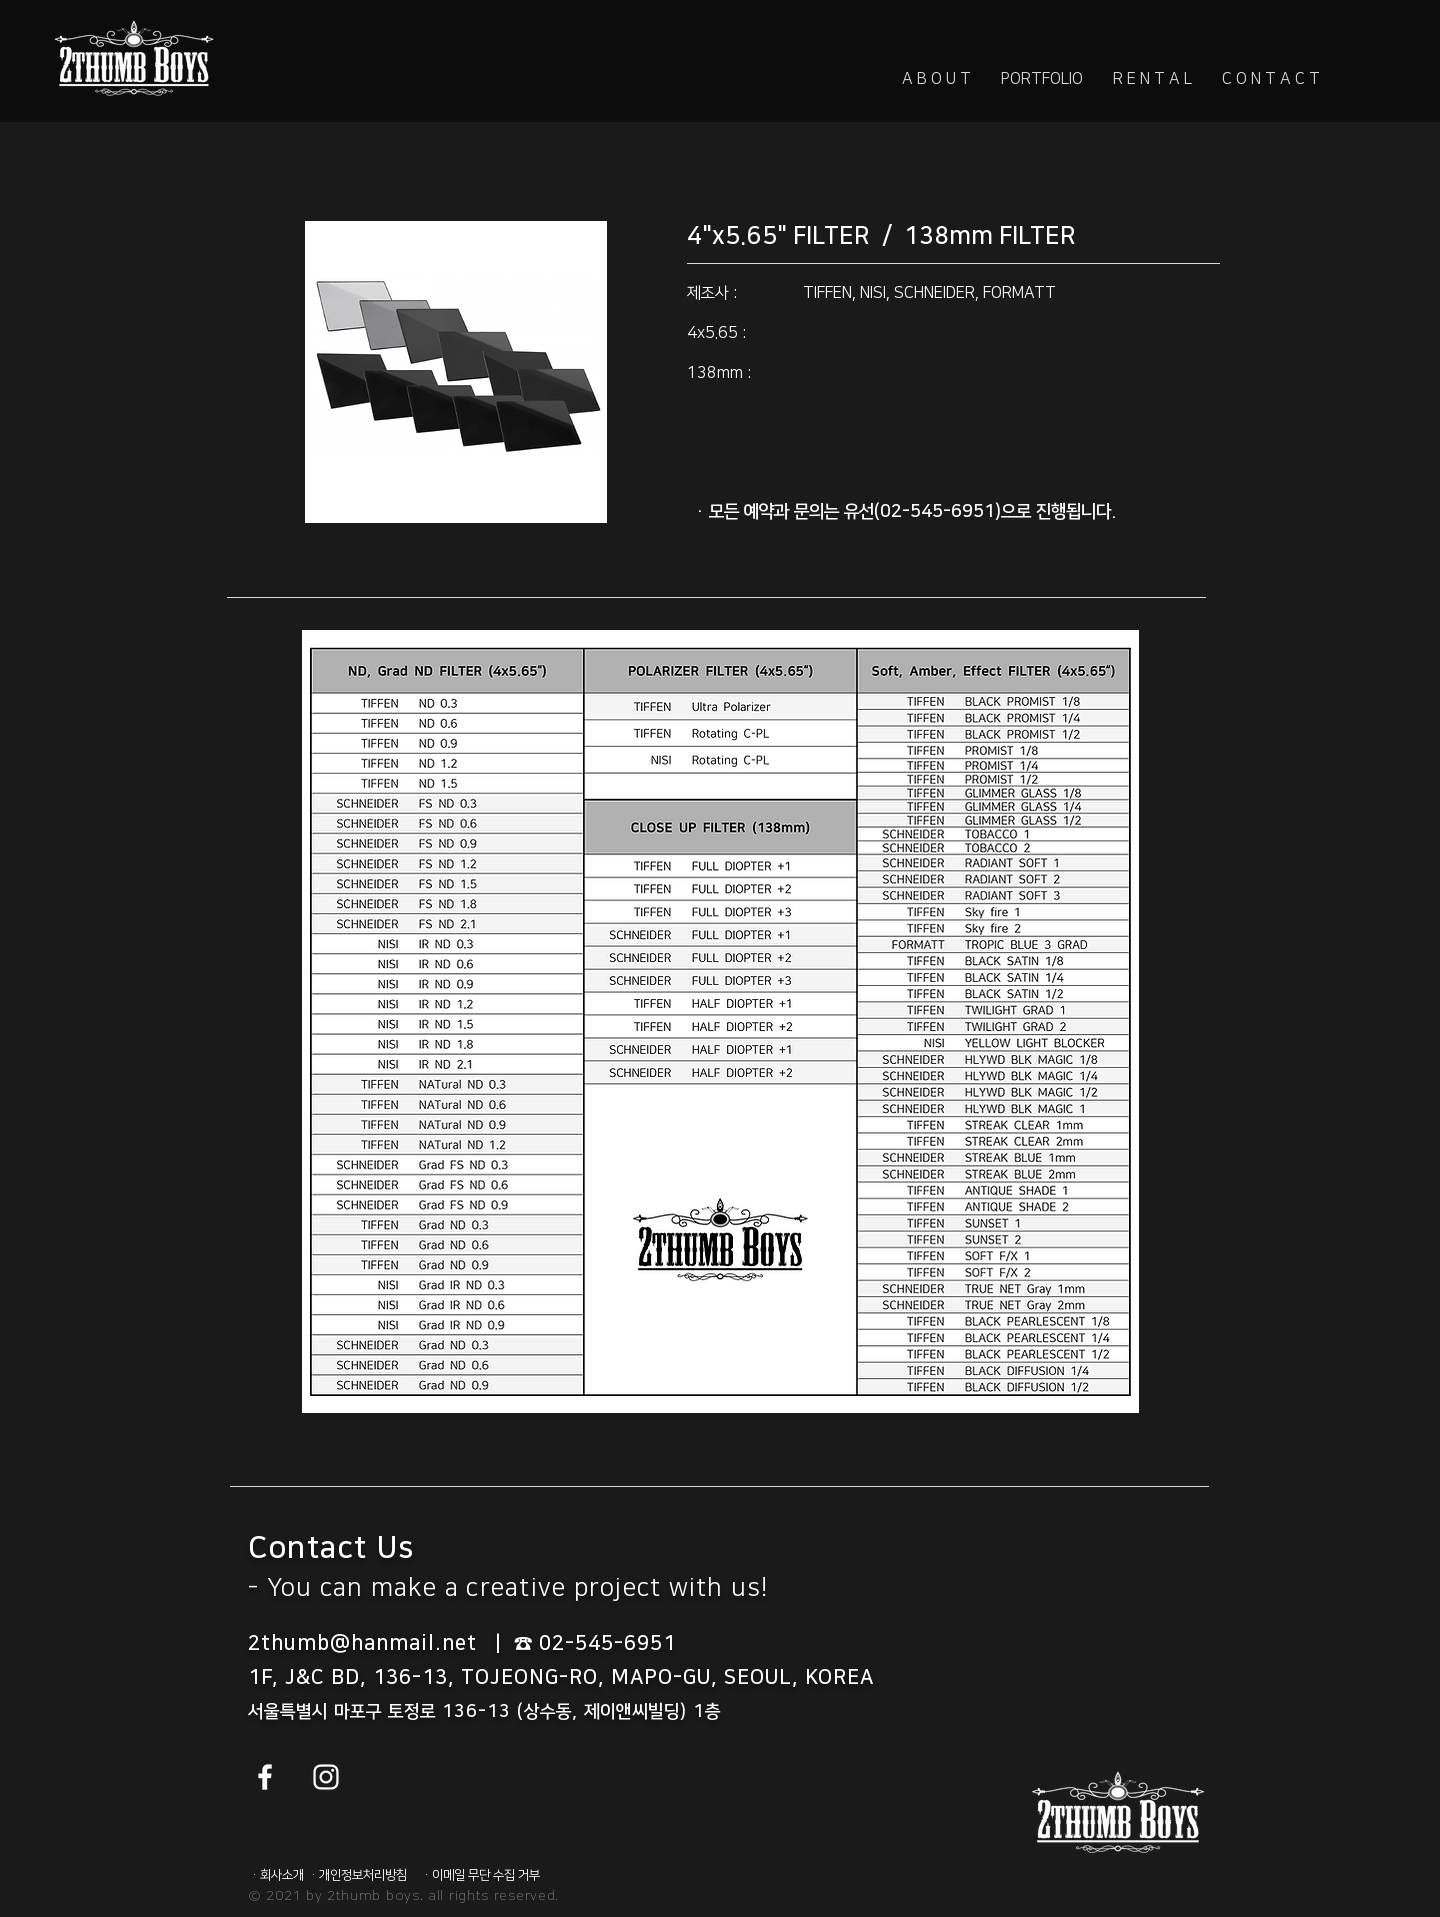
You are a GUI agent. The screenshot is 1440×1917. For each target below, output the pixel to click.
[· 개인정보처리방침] (361, 1874)
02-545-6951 (607, 1643)
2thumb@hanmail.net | (381, 1643)
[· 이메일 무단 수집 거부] (483, 1874)
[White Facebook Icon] (265, 1777)
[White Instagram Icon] (326, 1777)
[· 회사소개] (279, 1874)
